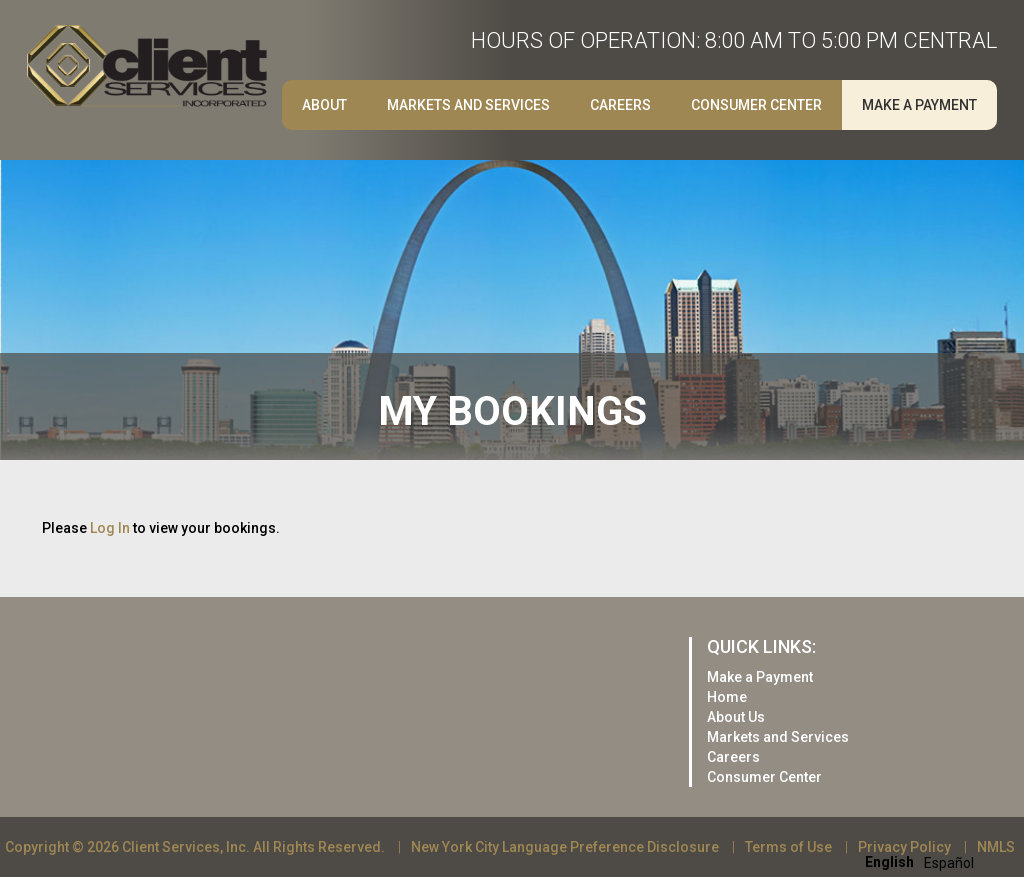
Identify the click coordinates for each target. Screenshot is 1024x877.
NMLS (996, 847)
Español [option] (949, 863)
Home (727, 697)
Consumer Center (756, 105)
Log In (110, 528)
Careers (620, 105)
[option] (949, 863)
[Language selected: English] (924, 861)
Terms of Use (788, 847)
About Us (736, 717)
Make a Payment (919, 105)
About (324, 105)
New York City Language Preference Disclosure (565, 847)
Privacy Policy (904, 847)
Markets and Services (468, 105)
